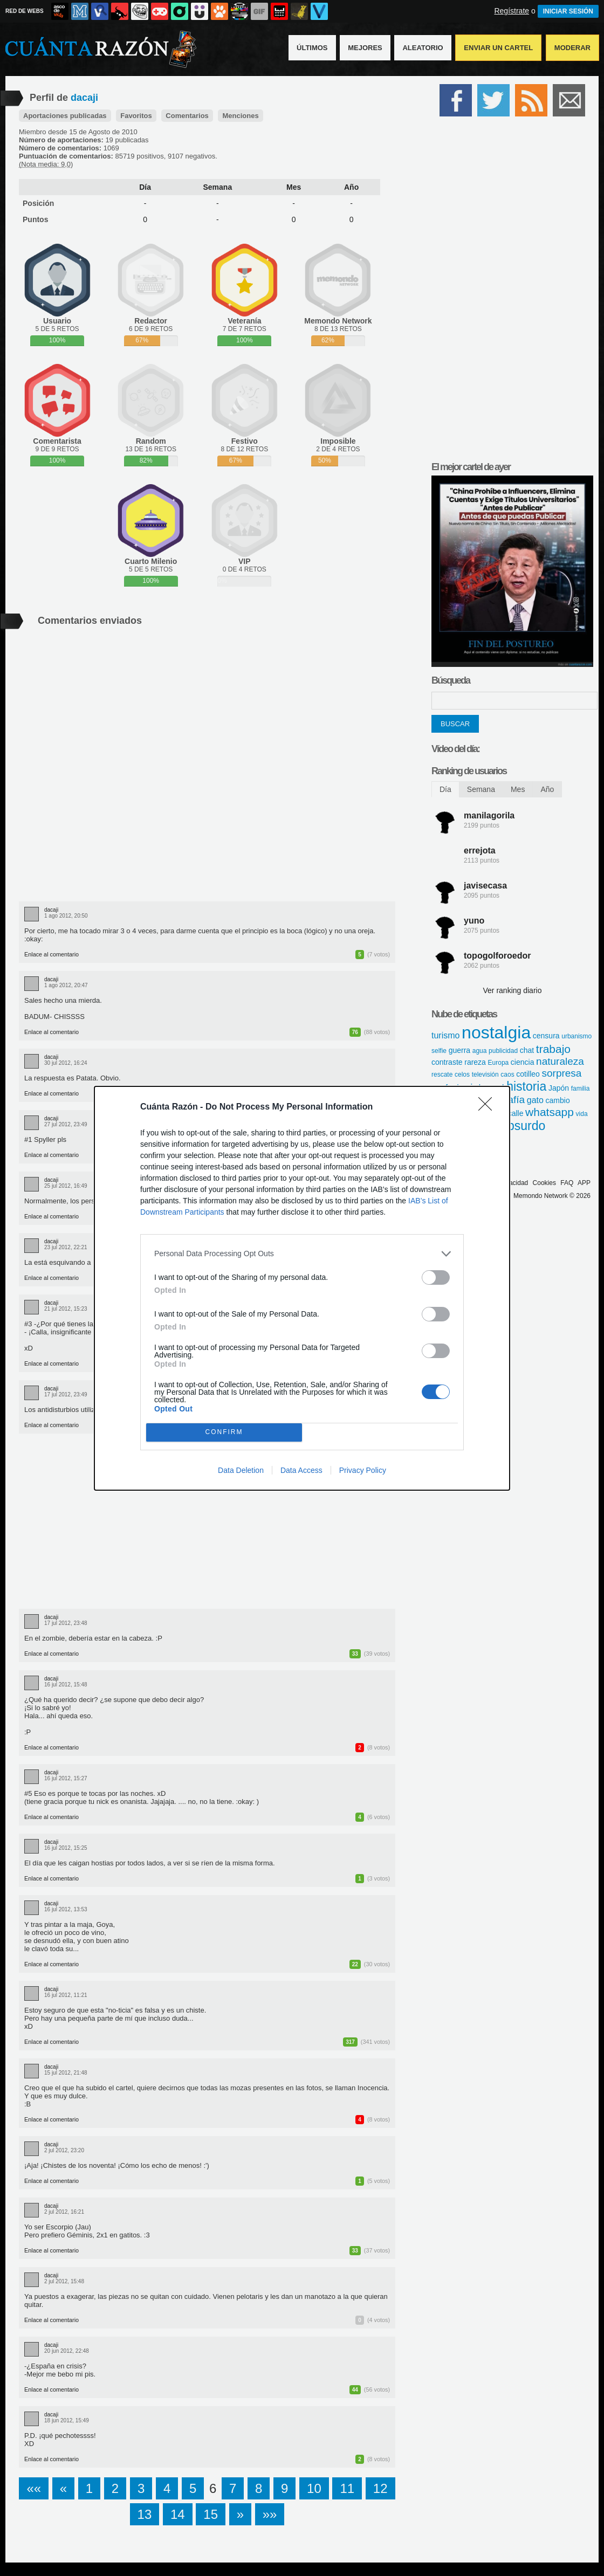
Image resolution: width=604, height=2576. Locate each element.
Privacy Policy (362, 1470)
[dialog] (302, 1288)
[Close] (488, 1107)
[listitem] (302, 1253)
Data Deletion (241, 1470)
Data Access (301, 1470)
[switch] (436, 1277)
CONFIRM (224, 1432)
